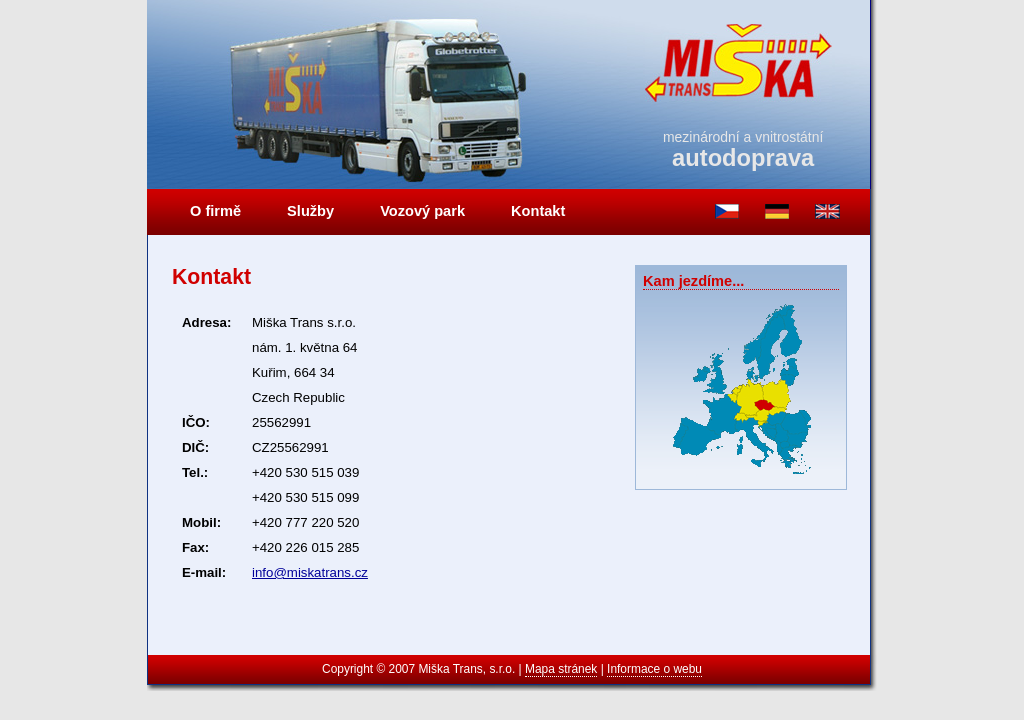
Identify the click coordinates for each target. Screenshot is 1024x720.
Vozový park (422, 211)
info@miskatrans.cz (310, 572)
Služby (310, 211)
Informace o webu (654, 669)
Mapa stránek (561, 669)
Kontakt (538, 211)
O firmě (215, 211)
